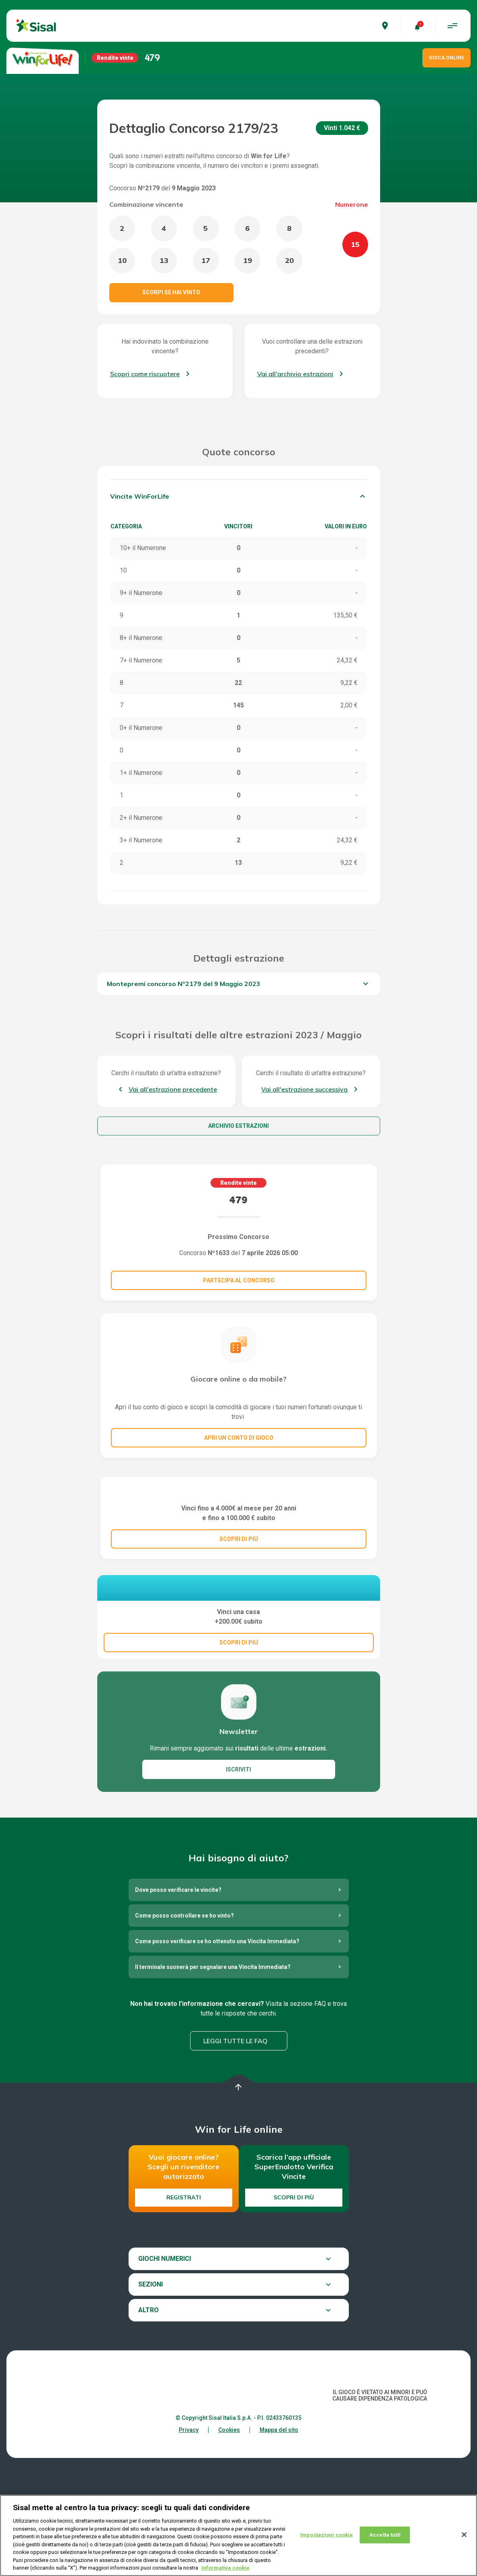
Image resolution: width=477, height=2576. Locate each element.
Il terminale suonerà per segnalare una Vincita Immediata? (213, 2086)
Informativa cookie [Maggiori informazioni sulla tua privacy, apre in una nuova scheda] (225, 2571)
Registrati (183, 2316)
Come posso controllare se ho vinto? (184, 2035)
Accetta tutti (385, 2538)
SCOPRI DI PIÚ (238, 1617)
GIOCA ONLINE (446, 58)
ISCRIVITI (238, 1888)
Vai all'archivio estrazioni (295, 374)
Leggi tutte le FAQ (235, 2160)
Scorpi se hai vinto (171, 292)
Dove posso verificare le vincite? (178, 2009)
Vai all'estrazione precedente (173, 1089)
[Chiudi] (464, 2538)
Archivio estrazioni (238, 1126)
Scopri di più (294, 2316)
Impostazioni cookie (326, 2538)
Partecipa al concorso (238, 1280)
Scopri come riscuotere (145, 374)
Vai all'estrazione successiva (304, 1089)
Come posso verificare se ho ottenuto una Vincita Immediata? (217, 2060)
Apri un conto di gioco (238, 1438)
